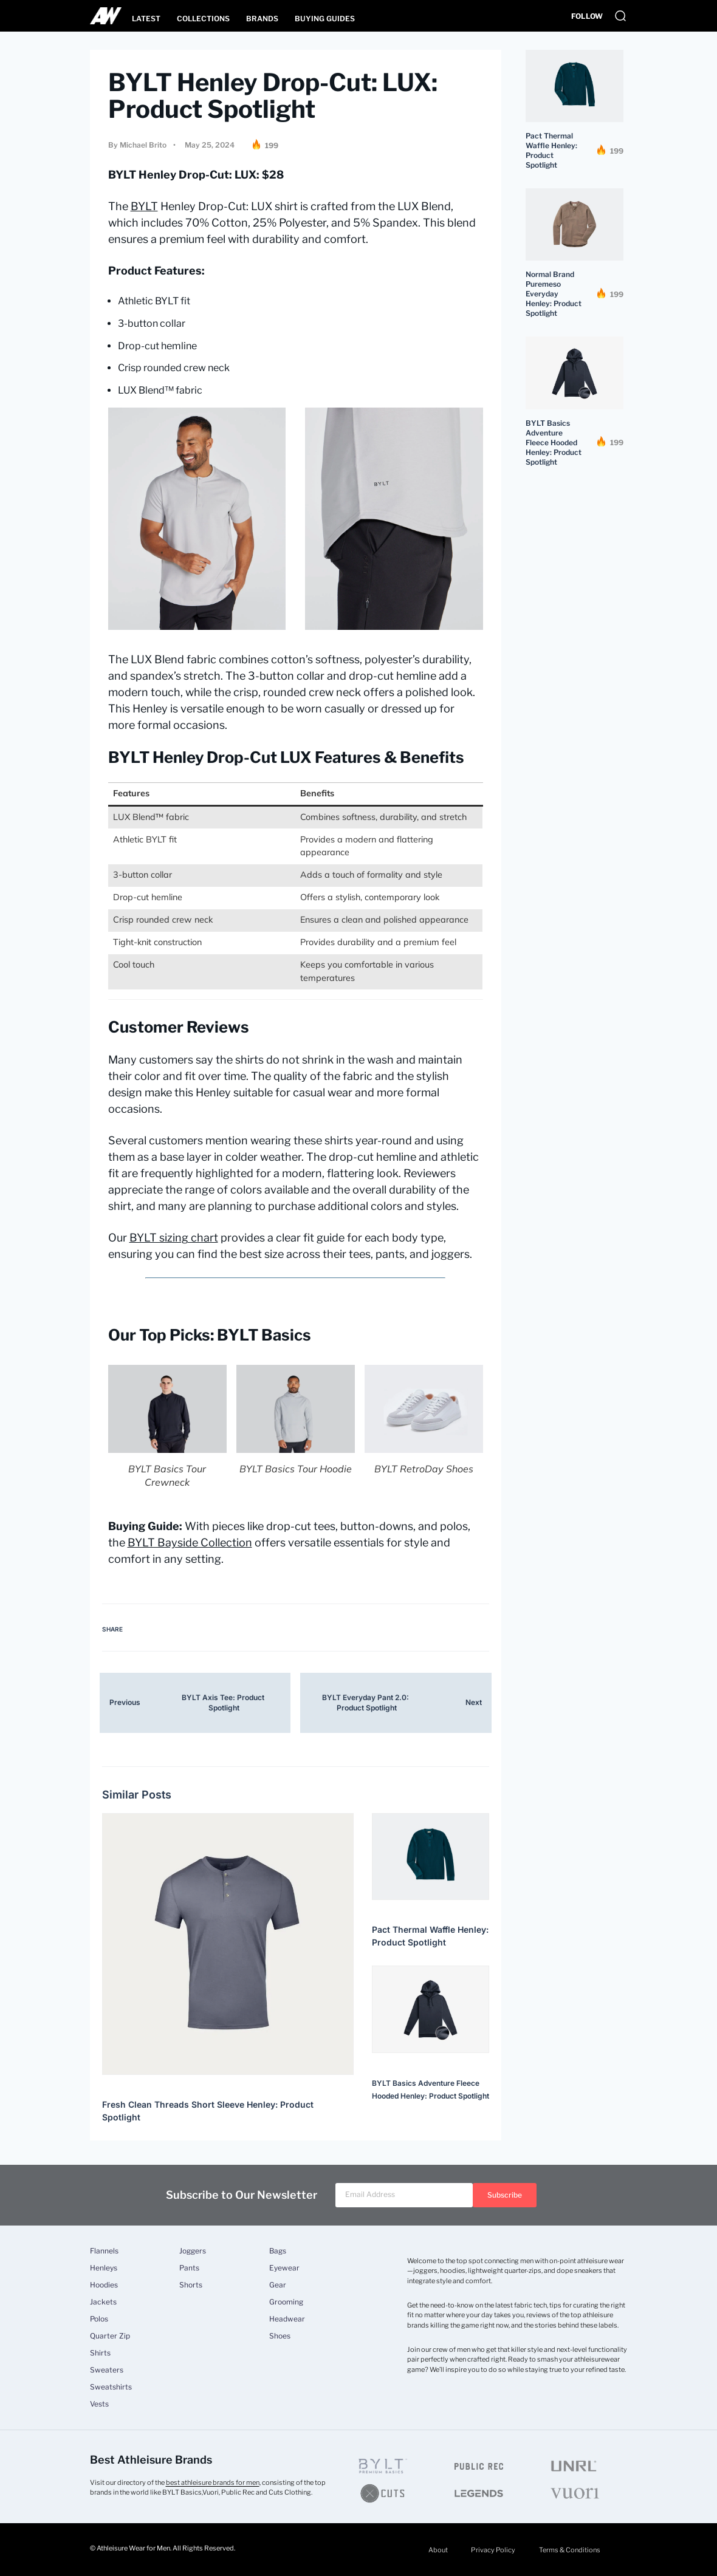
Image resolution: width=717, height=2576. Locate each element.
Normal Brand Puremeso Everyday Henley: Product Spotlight (553, 294)
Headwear (287, 2319)
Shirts (100, 2353)
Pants (189, 2268)
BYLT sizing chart (173, 1237)
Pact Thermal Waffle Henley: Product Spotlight (551, 150)
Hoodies (104, 2285)
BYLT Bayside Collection (190, 1542)
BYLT (144, 206)
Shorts (190, 2285)
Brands (262, 18)
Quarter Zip (110, 2336)
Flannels (104, 2251)
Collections (203, 18)
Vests (99, 2404)
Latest (146, 18)
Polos (99, 2319)
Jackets (103, 2302)
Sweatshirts (111, 2387)
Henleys (103, 2268)
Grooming (286, 2302)
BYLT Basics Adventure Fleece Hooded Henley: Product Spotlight (553, 442)
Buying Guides (325, 18)
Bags (277, 2251)
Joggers (192, 2251)
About (435, 2550)
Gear (277, 2285)
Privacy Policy (491, 2550)
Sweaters (106, 2370)
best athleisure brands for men (212, 2482)
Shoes (279, 2336)
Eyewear (284, 2268)
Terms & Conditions (568, 2550)
